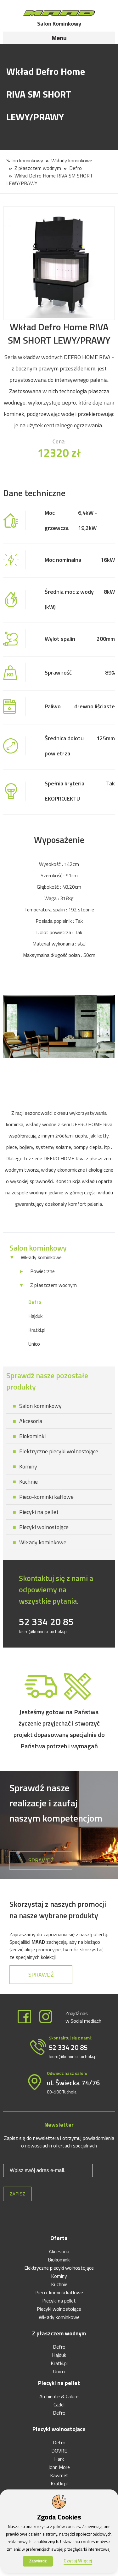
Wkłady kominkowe (71, 160)
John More (59, 2467)
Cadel (59, 2404)
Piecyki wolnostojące (44, 1527)
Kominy (28, 1466)
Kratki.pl (36, 1330)
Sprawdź (41, 1860)
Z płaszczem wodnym (37, 168)
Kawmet (59, 2475)
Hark (59, 2459)
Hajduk (35, 1316)
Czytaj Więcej (78, 2560)
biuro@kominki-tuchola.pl (43, 1631)
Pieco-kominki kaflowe (46, 1496)
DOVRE (59, 2450)
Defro (75, 168)
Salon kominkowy (24, 160)
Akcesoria (30, 1421)
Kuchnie (28, 1481)
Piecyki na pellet (39, 1512)
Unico (34, 1344)
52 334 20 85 (46, 1621)
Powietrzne (42, 1271)
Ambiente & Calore (59, 2396)
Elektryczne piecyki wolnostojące (58, 1451)
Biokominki (32, 1436)
